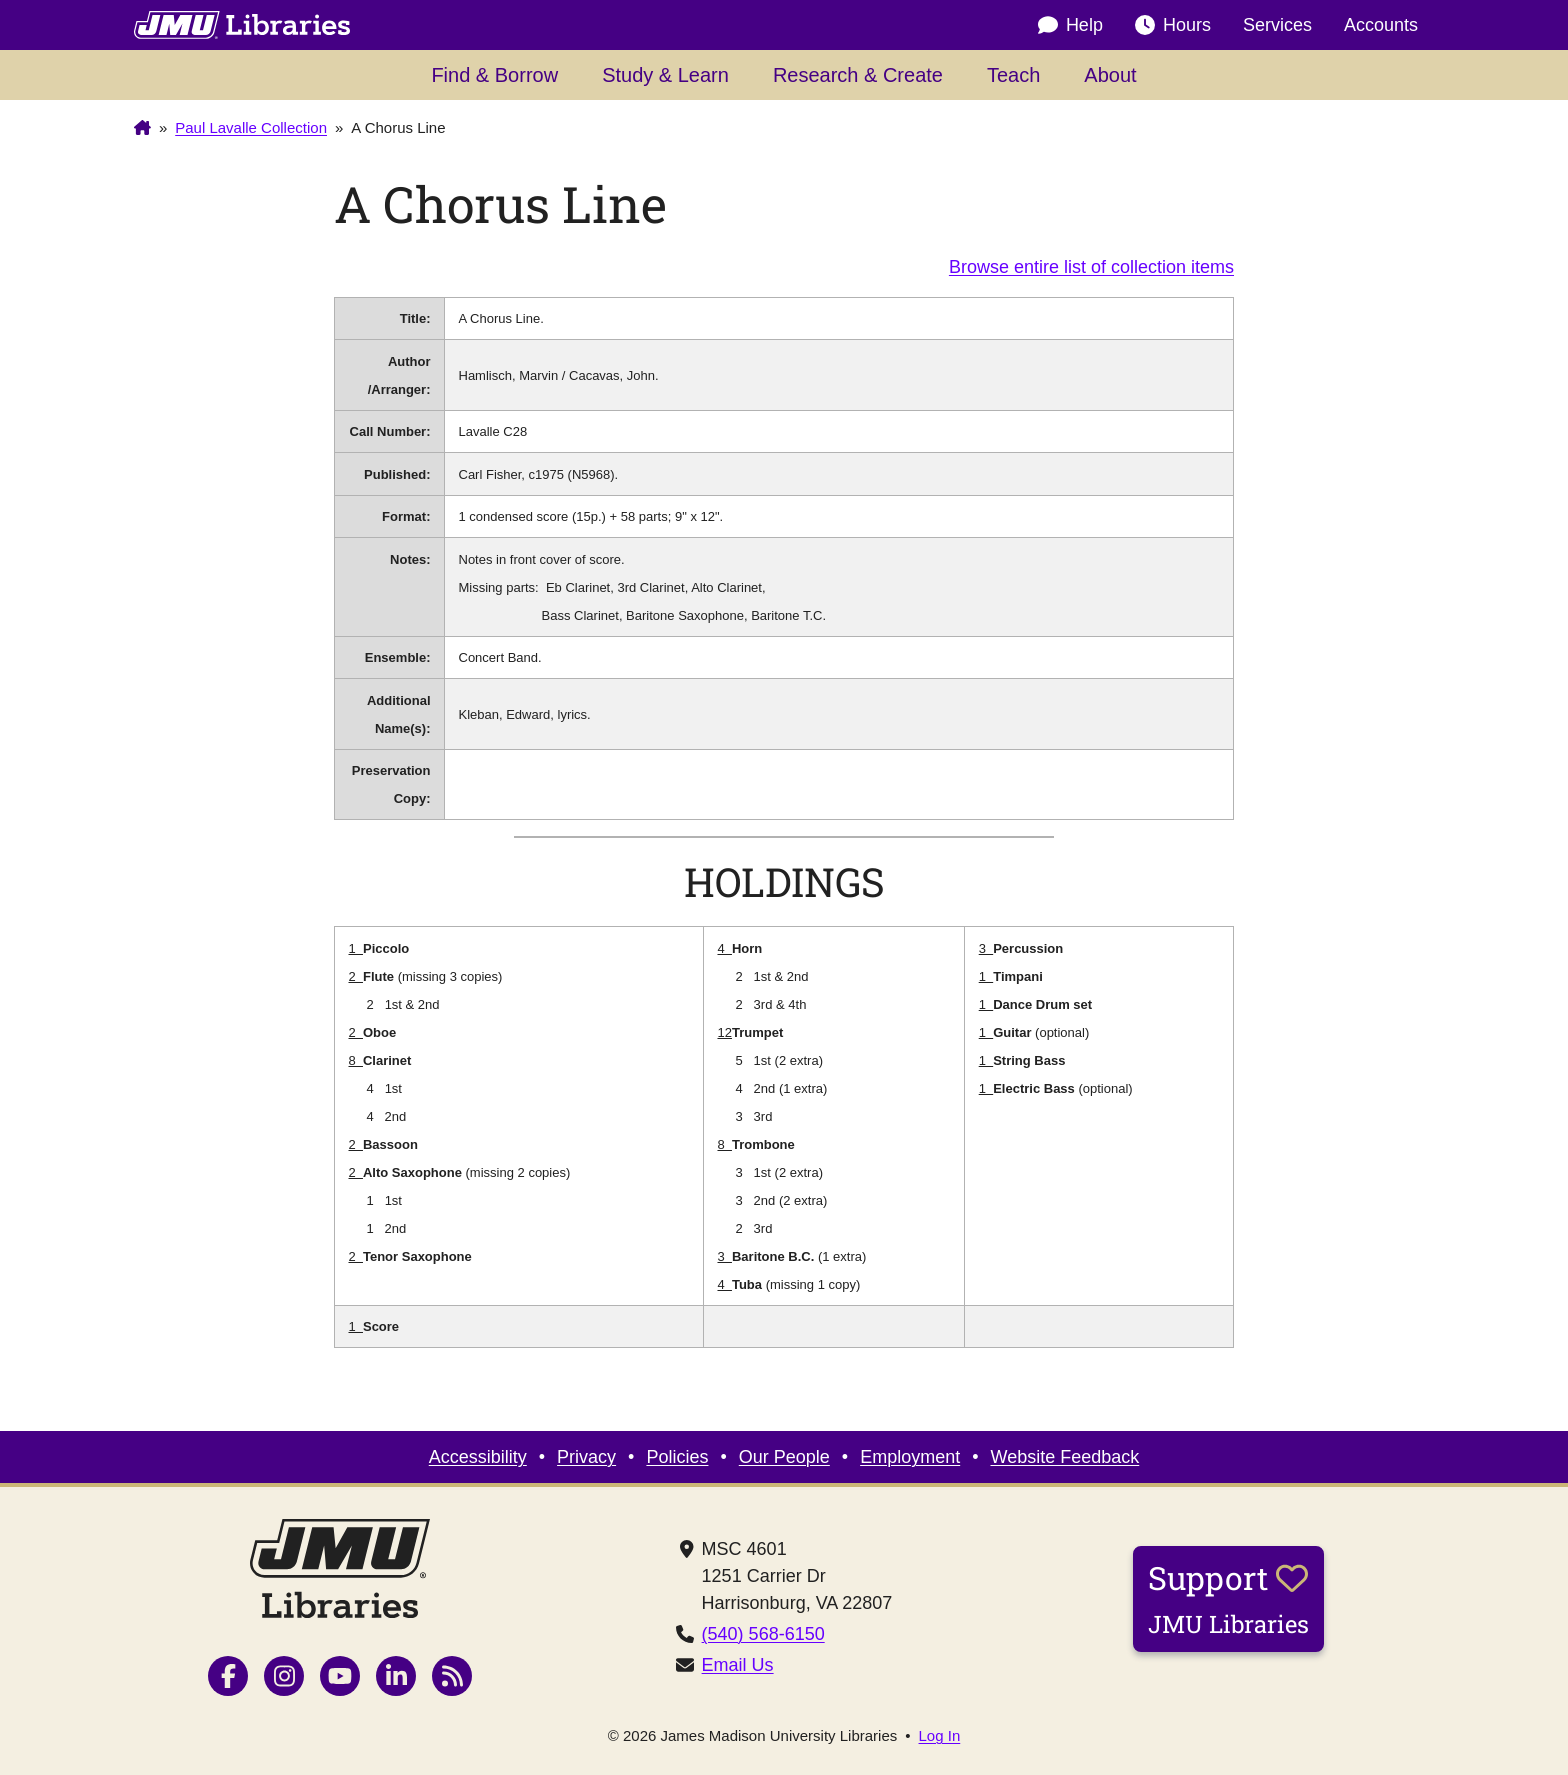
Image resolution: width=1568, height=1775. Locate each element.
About (1110, 75)
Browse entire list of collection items (1091, 267)
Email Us (738, 1665)
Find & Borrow (494, 75)
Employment (910, 1457)
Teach (1013, 75)
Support (1228, 1598)
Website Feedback (1065, 1457)
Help (1070, 25)
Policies (677, 1457)
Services (1277, 25)
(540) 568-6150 (763, 1634)
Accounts (1381, 25)
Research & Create (858, 75)
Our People (784, 1457)
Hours (1173, 25)
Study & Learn (665, 75)
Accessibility (478, 1457)
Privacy (586, 1457)
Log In (940, 1735)
